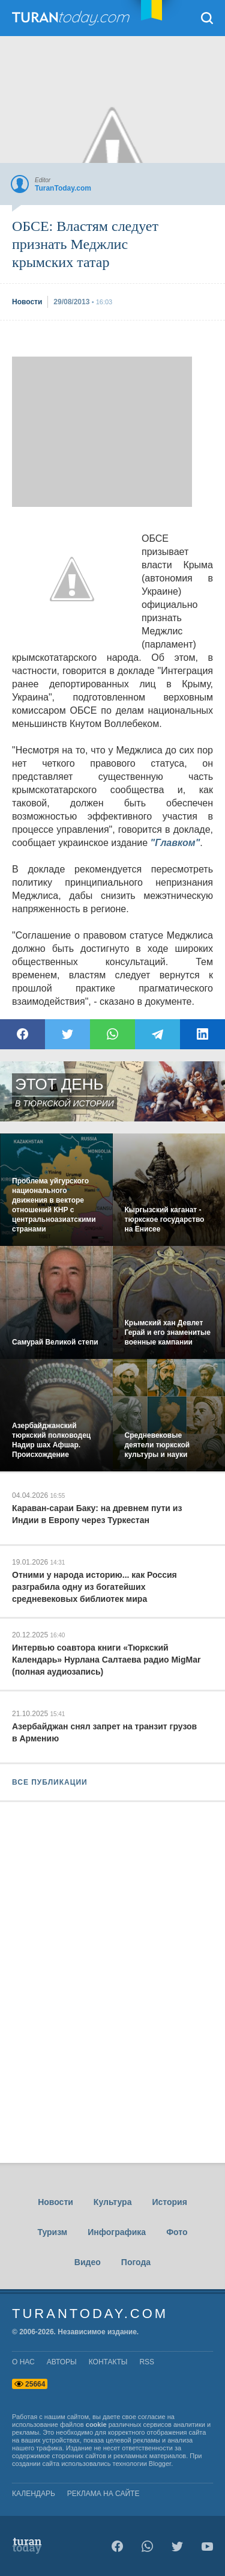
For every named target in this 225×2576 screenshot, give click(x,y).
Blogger (160, 2463)
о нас (23, 2362)
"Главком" (175, 843)
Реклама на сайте (103, 2493)
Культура (113, 2202)
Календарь (33, 2493)
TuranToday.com (83, 18)
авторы (62, 2362)
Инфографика (117, 2232)
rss (146, 2362)
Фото (176, 2232)
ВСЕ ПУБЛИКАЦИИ (50, 1782)
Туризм (52, 2232)
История (169, 2202)
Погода (136, 2262)
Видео (87, 2262)
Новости (55, 2202)
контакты (108, 2362)
